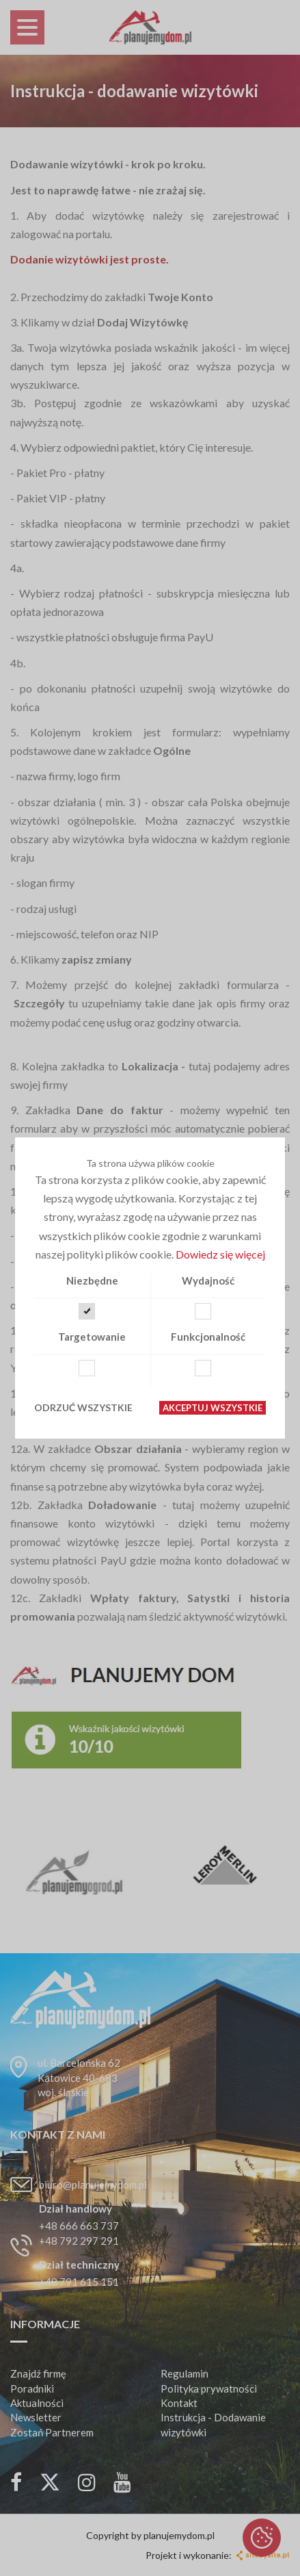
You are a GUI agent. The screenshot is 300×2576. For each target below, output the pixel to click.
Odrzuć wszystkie (83, 1407)
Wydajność (208, 1280)
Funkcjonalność (208, 1336)
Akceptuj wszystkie (212, 1407)
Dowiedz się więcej (220, 1254)
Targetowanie (92, 1336)
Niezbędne (92, 1280)
